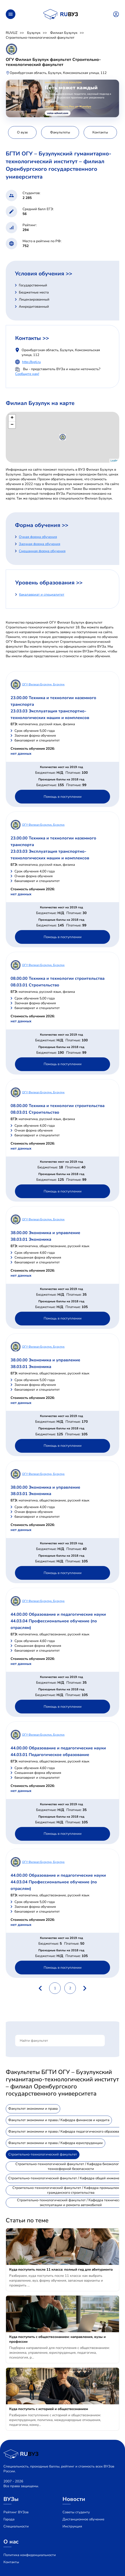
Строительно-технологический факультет (40, 37)
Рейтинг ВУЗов (15, 2512)
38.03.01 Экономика (31, 1239)
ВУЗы (11, 2499)
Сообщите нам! (27, 374)
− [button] (12, 424)
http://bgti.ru (31, 362)
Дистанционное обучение (83, 2519)
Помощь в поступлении (63, 796)
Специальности (16, 2526)
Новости (73, 2499)
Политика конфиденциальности (29, 2555)
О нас (11, 2541)
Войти (116, 14)
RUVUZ (11, 32)
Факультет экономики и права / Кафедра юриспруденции (55, 2143)
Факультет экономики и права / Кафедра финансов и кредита (58, 2120)
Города (8, 2519)
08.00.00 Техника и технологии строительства (58, 978)
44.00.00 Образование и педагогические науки (58, 1614)
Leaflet (114, 460)
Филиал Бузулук (63, 32)
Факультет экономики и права (33, 2108)
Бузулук (33, 32)
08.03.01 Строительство (35, 985)
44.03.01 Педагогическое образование (50, 1754)
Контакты (11, 2562)
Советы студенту (76, 2512)
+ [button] (12, 418)
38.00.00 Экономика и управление (45, 1232)
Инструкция (72, 2526)
